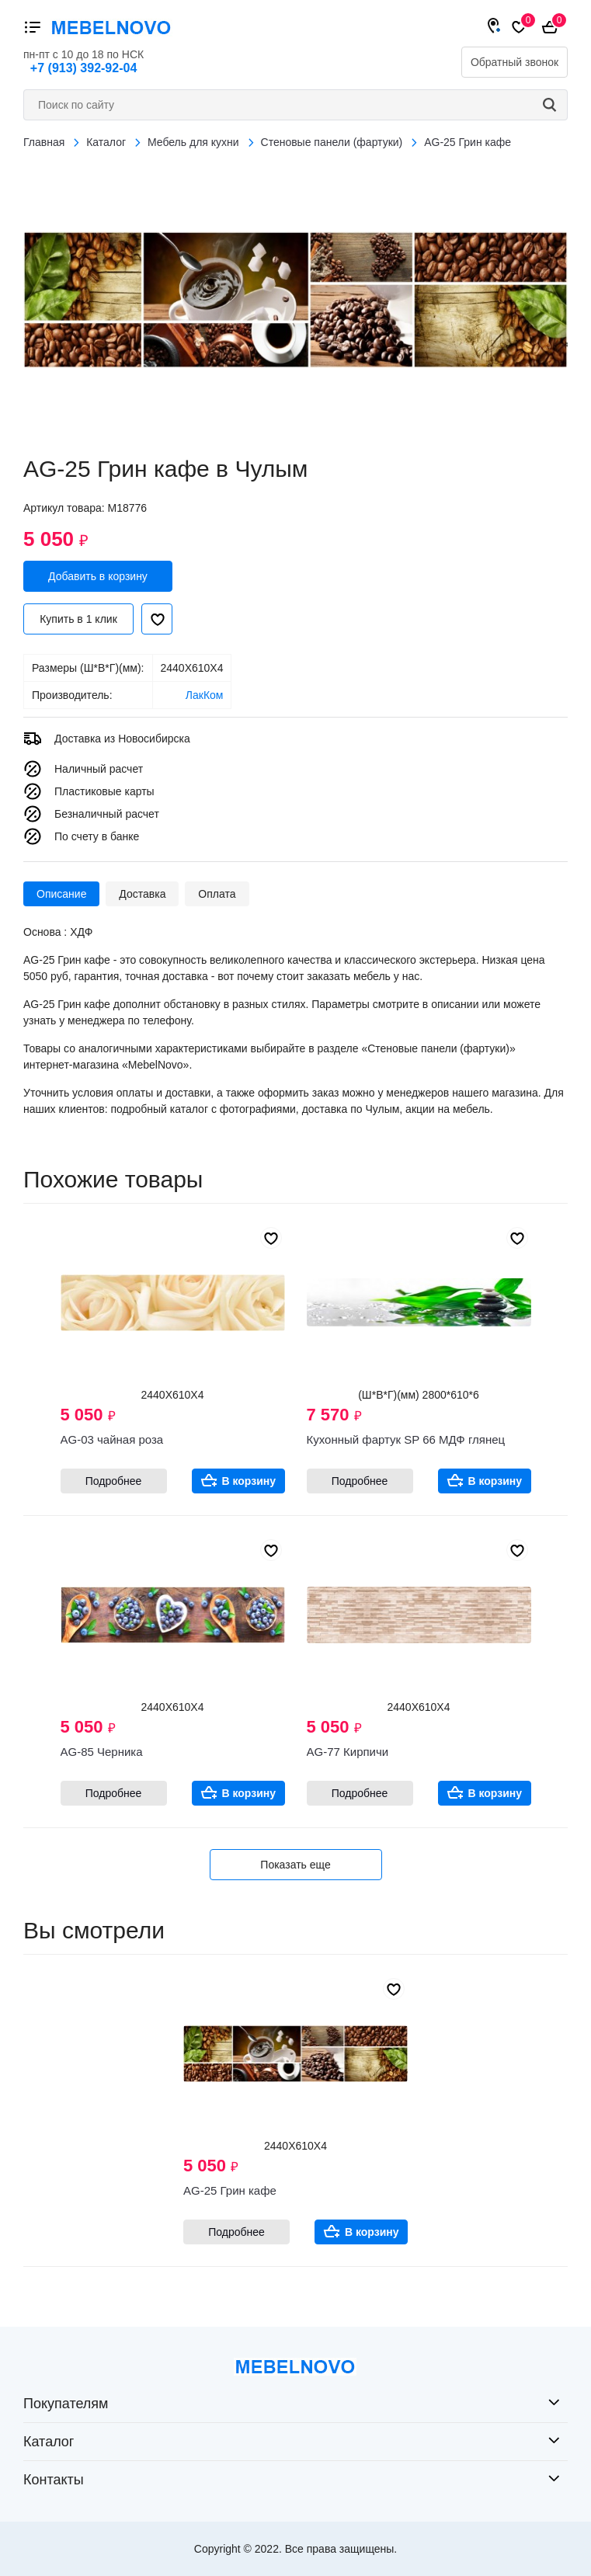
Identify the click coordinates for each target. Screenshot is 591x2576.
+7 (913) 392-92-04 (83, 68)
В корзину (249, 1481)
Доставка (142, 894)
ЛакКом (205, 695)
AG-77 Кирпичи (348, 1751)
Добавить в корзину (98, 576)
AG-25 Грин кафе (229, 2190)
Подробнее (113, 1481)
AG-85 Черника (102, 1751)
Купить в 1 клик (78, 619)
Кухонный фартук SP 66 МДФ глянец (406, 1439)
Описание (61, 894)
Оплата (216, 894)
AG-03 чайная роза (112, 1439)
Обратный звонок (514, 62)
